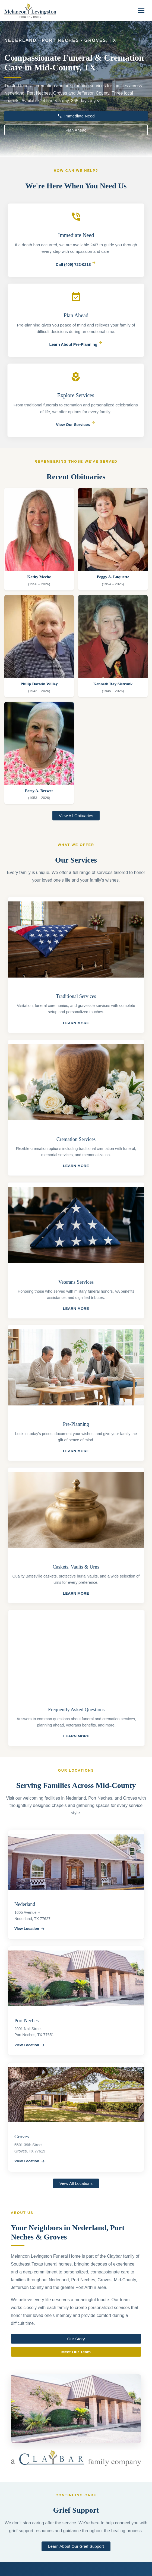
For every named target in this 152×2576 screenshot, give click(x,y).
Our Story (76, 2340)
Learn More (78, 1023)
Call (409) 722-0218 (76, 266)
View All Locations (76, 2183)
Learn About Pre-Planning (76, 344)
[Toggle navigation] (141, 10)
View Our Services (73, 424)
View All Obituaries (76, 815)
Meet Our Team (76, 2353)
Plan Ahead (76, 130)
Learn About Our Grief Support (76, 2546)
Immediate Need (75, 116)
